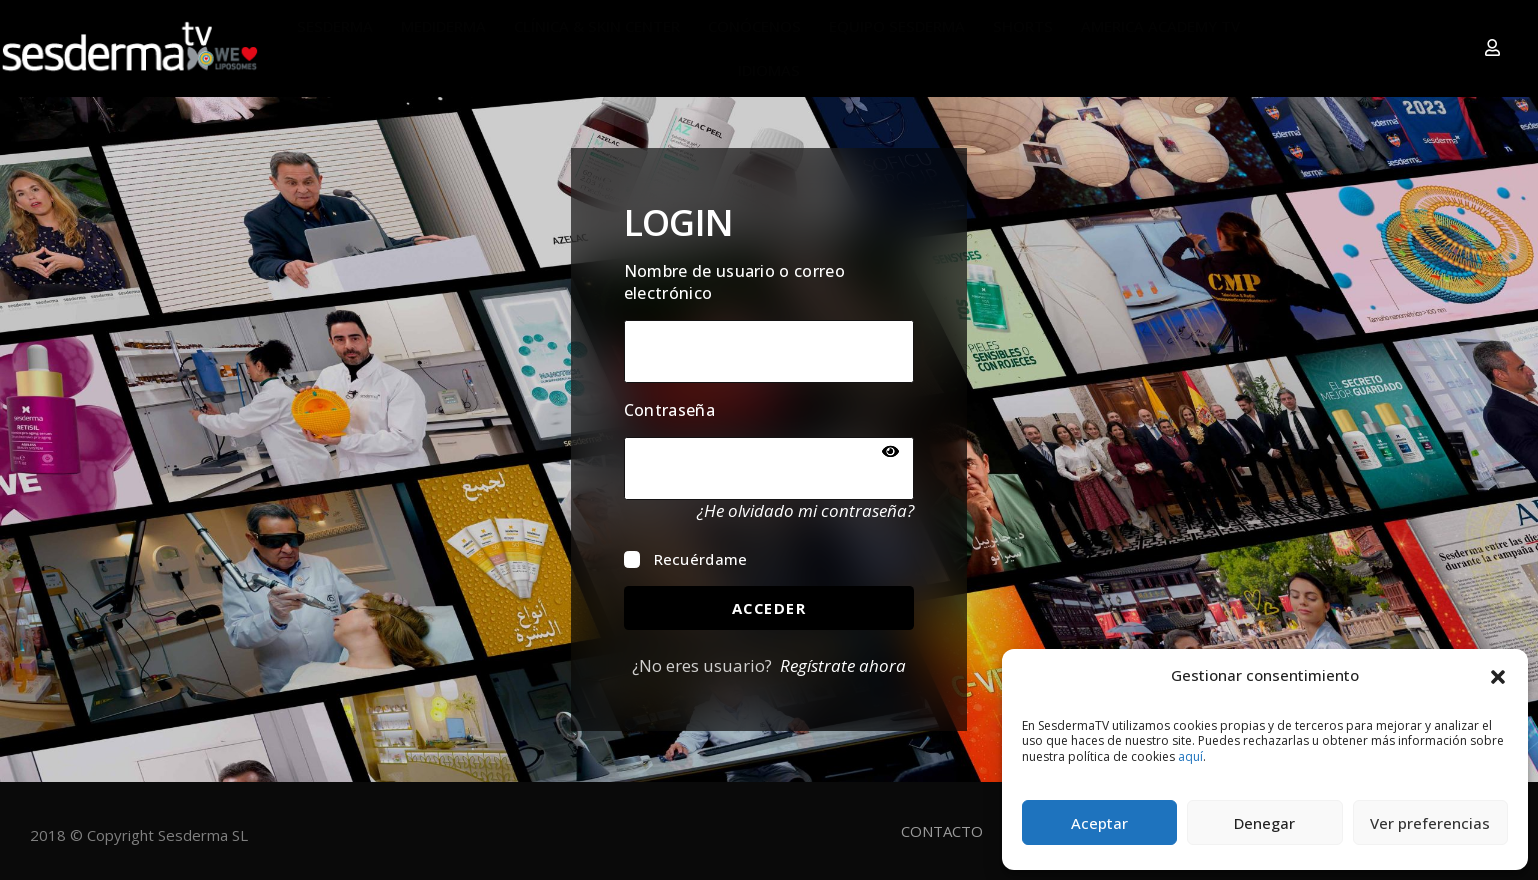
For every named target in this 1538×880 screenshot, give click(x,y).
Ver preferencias (1430, 823)
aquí (1190, 756)
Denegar (1264, 823)
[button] (1498, 675)
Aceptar (1099, 823)
